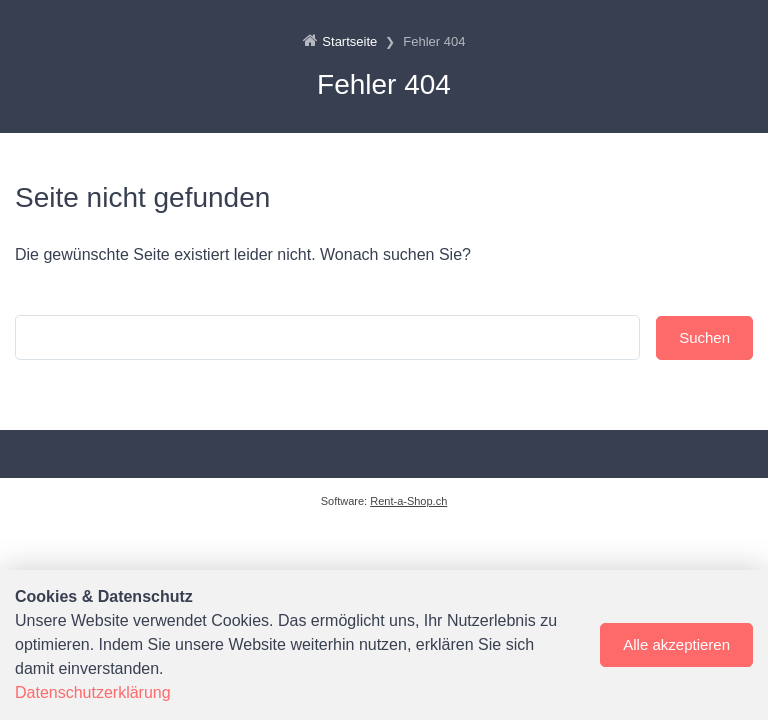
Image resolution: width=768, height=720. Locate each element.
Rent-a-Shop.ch (408, 501)
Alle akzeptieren (676, 644)
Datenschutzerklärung (93, 692)
